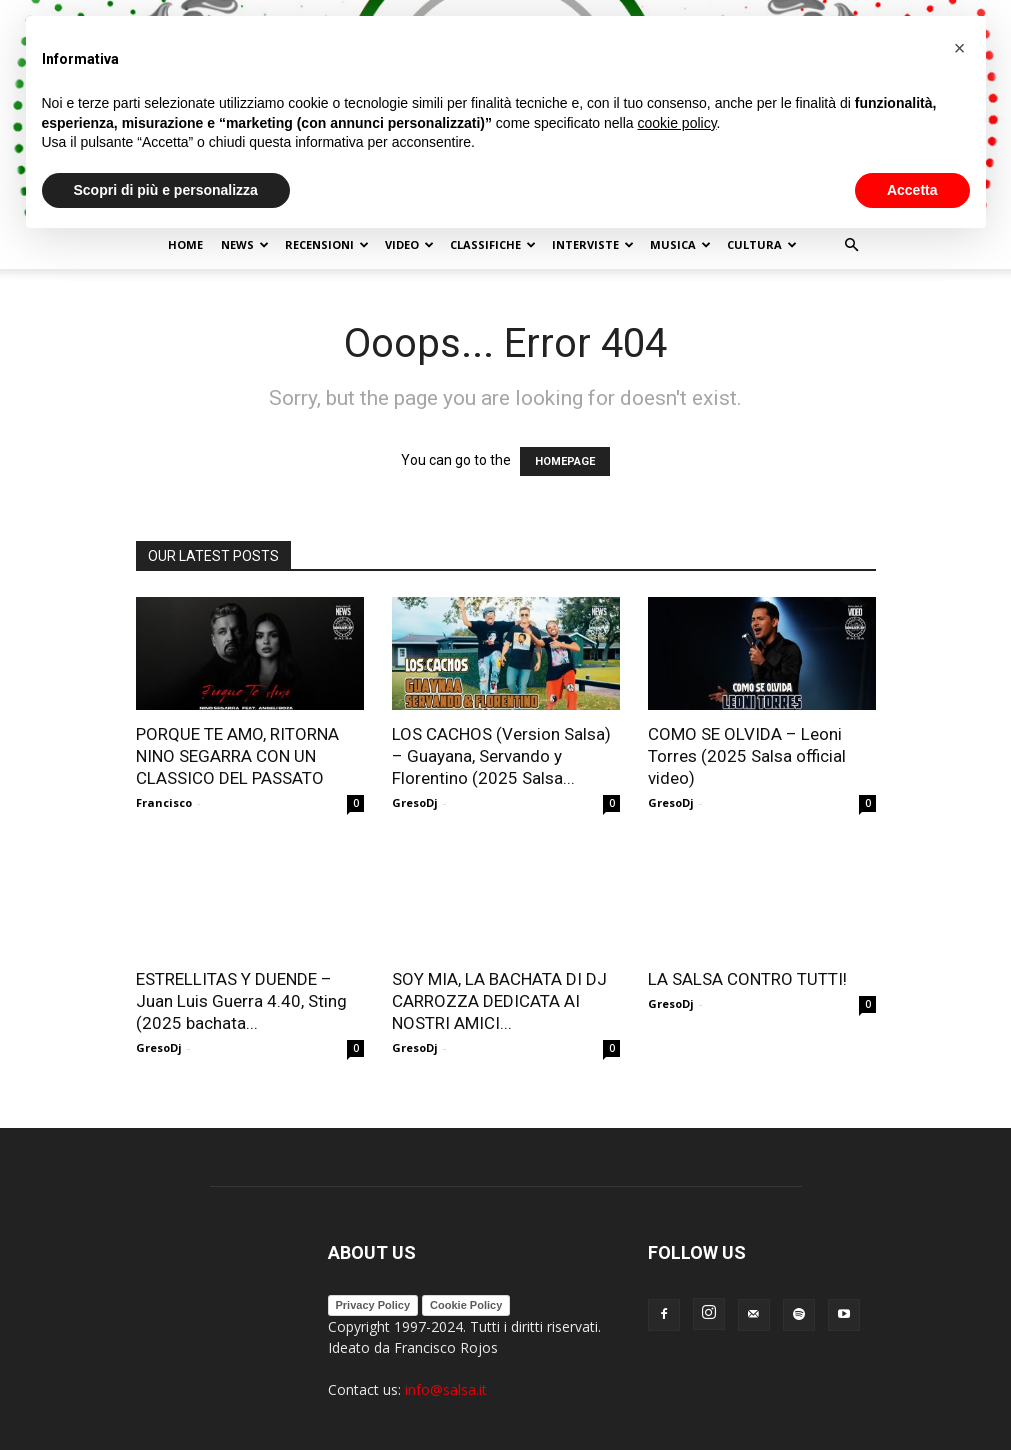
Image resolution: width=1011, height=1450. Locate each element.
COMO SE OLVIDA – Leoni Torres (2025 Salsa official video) (747, 756)
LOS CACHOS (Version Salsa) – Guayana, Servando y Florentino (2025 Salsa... (501, 756)
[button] (852, 245)
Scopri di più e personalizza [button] (166, 190)
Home (185, 244)
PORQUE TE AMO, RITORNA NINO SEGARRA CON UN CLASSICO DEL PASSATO (237, 756)
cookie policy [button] (676, 123)
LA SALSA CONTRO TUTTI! (747, 979)
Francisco (164, 802)
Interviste (593, 244)
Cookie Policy (466, 1305)
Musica (680, 244)
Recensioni (327, 244)
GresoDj (415, 802)
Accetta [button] (912, 190)
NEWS (245, 244)
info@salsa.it (446, 1389)
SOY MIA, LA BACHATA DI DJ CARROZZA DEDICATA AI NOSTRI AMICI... (499, 1001)
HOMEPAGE (565, 461)
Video (409, 244)
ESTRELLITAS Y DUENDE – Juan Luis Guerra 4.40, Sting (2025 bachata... (241, 1001)
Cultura (762, 244)
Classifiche (493, 244)
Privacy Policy (373, 1305)
